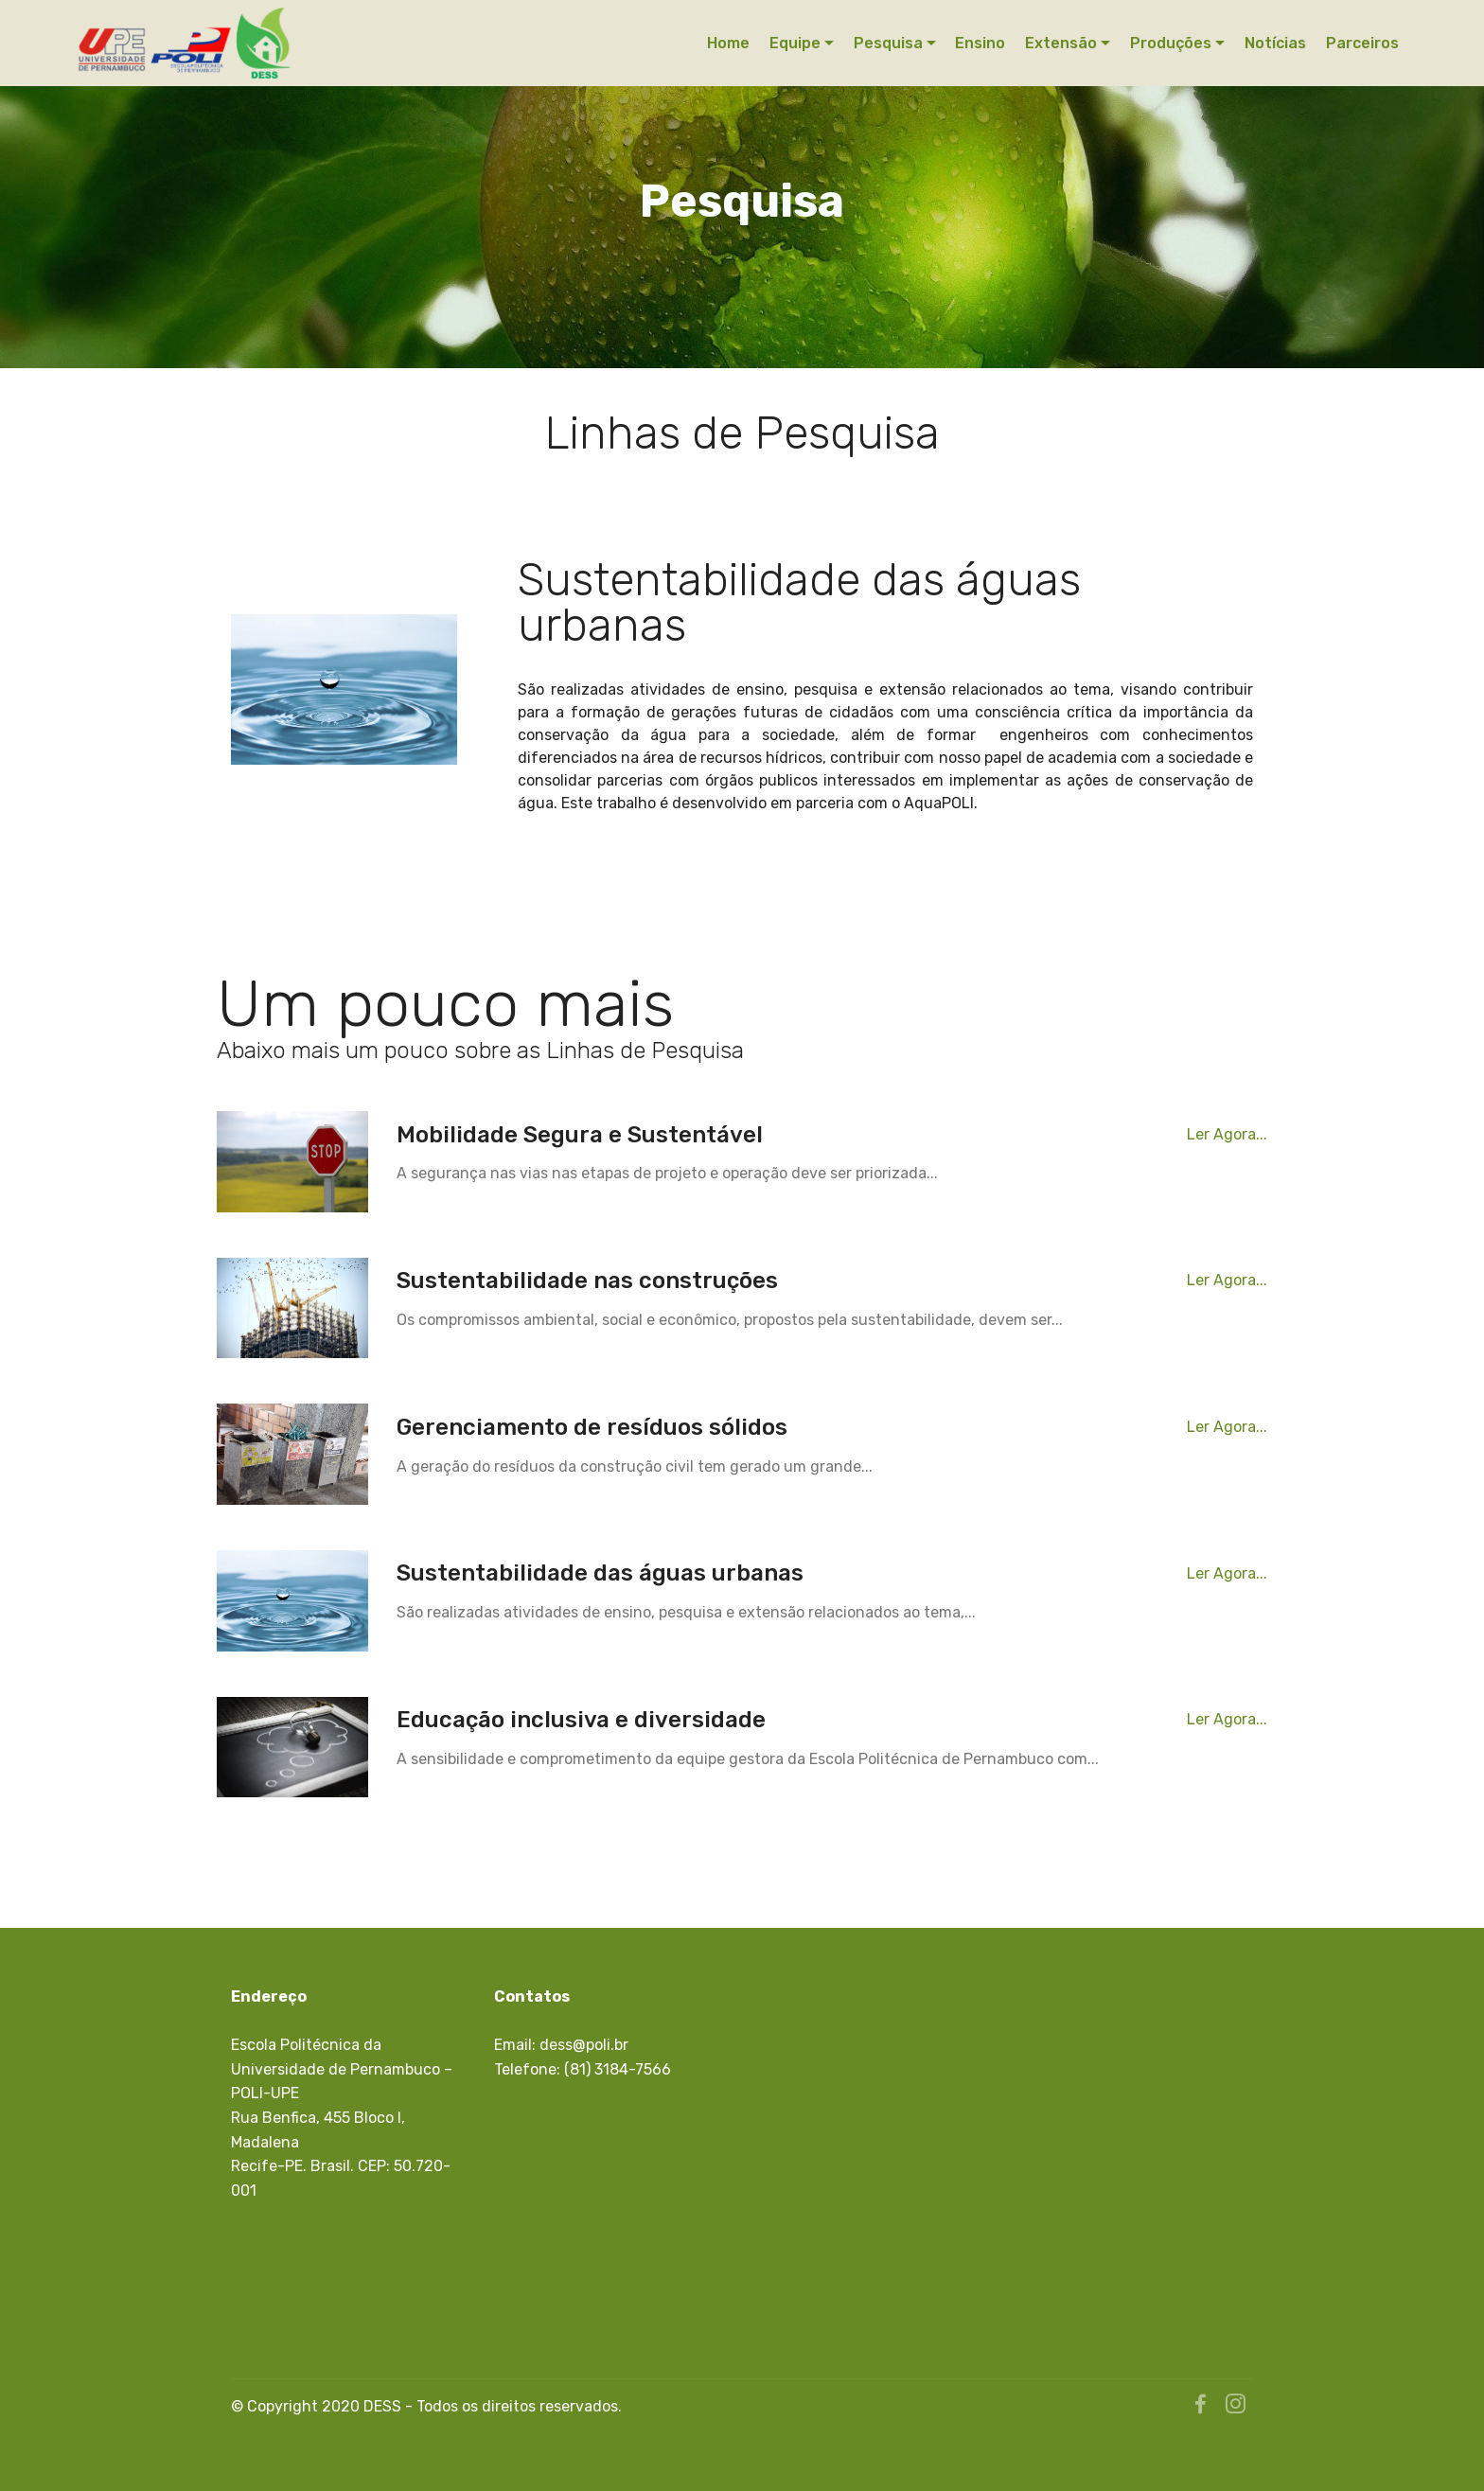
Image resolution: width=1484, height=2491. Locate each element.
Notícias (1275, 43)
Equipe (795, 43)
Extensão (1061, 43)
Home (728, 43)
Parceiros (1362, 43)
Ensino (980, 43)
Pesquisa (888, 43)
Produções (1170, 43)
